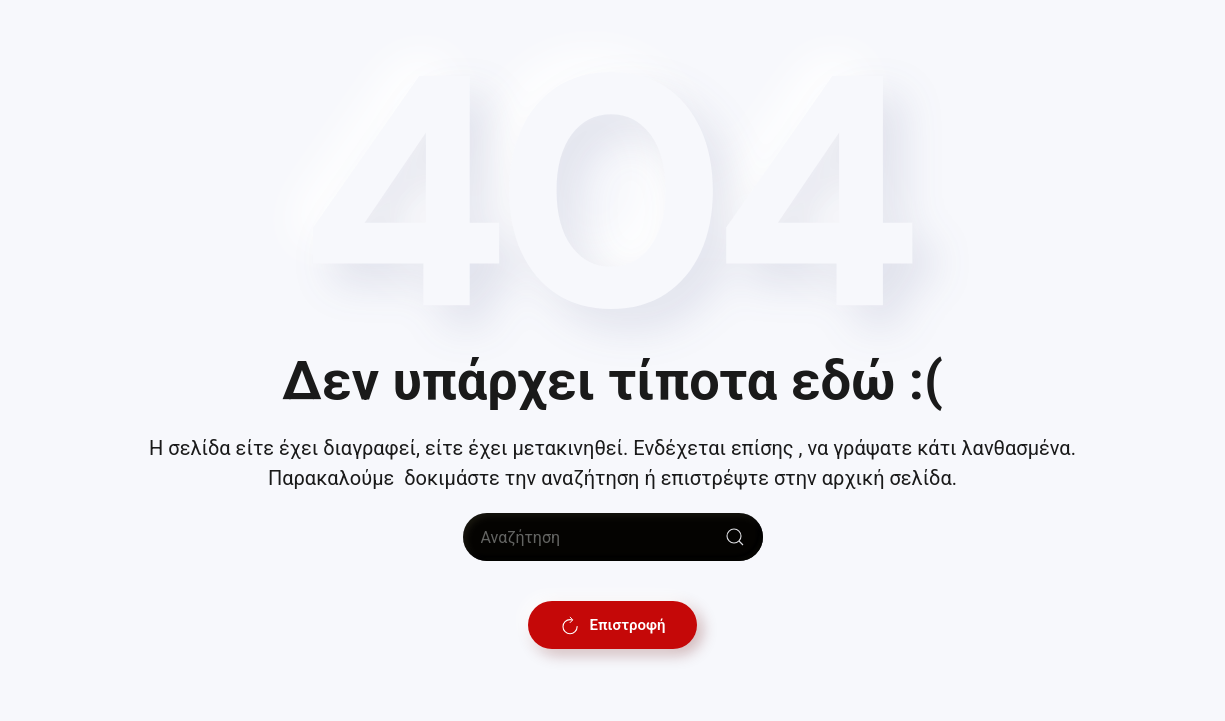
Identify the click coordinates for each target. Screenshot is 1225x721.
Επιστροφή (613, 625)
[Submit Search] (735, 537)
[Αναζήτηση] (613, 537)
